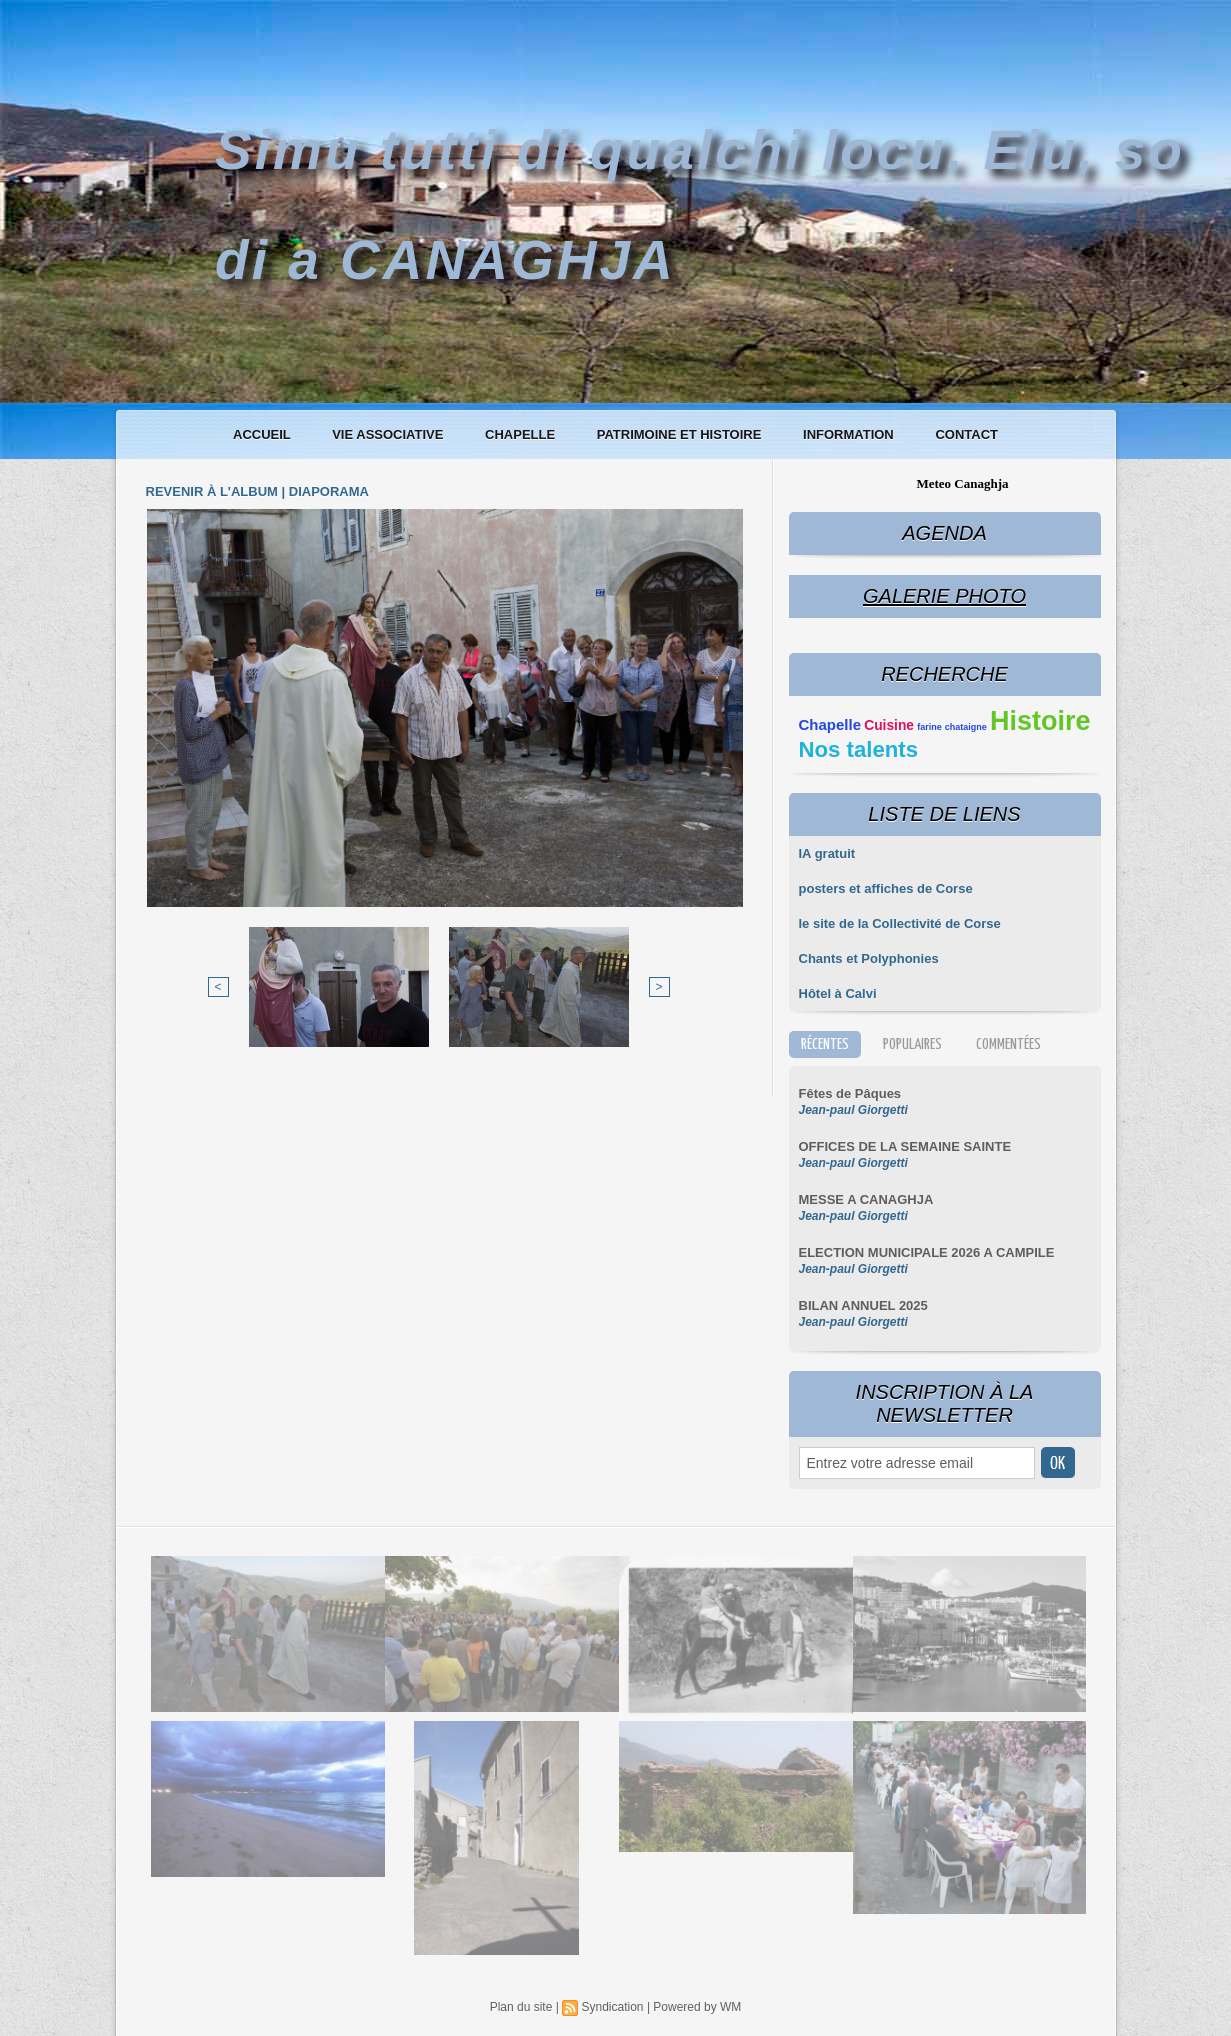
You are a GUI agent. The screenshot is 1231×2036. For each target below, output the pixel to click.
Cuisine (889, 725)
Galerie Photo (944, 596)
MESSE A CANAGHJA (866, 1199)
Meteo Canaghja (962, 483)
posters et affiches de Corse (886, 888)
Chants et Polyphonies (869, 958)
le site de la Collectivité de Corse (900, 923)
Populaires (912, 1044)
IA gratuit (827, 853)
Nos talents (859, 749)
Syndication (612, 2007)
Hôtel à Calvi (838, 993)
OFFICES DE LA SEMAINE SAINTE (905, 1146)
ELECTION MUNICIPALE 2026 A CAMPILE (927, 1252)
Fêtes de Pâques (850, 1093)
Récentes (825, 1044)
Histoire (1040, 721)
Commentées (1008, 1044)
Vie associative (389, 434)
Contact (966, 434)
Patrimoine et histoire (681, 434)
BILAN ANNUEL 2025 (863, 1305)
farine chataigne (952, 727)
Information (850, 434)
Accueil (263, 434)
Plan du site (521, 2007)
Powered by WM (697, 2007)
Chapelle (522, 434)
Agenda (944, 533)
